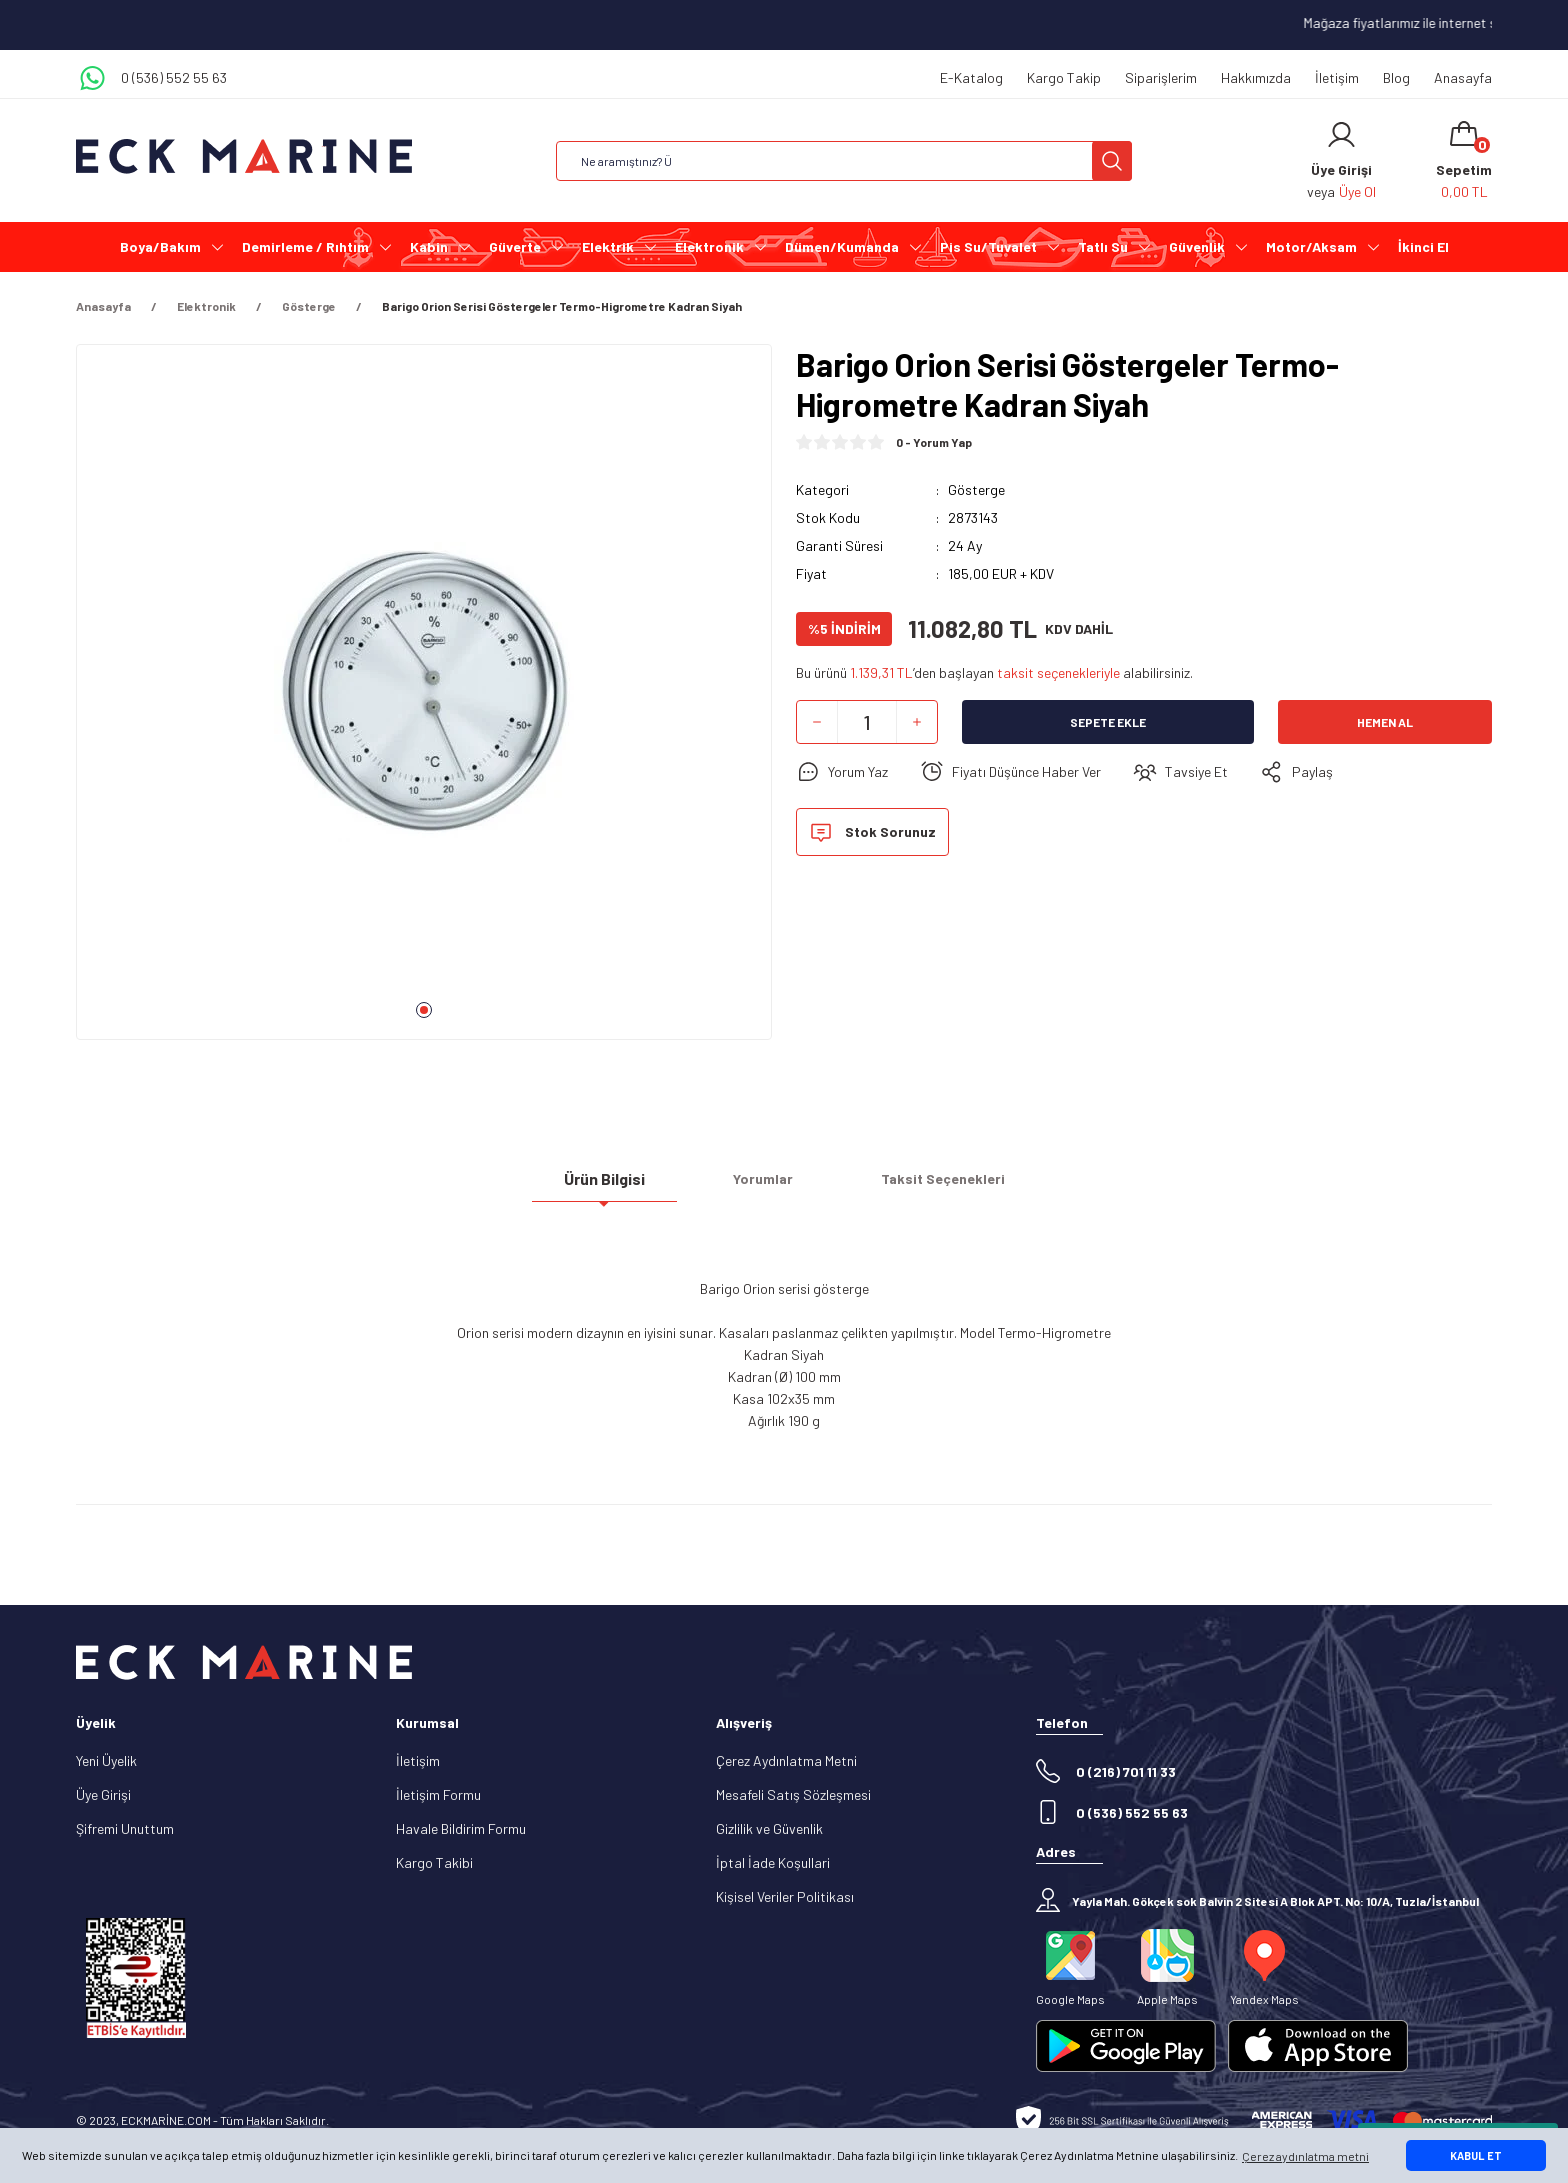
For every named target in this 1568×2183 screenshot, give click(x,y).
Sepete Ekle (1108, 722)
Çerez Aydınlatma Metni (786, 1760)
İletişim (1337, 77)
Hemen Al (1385, 722)
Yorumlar (763, 1186)
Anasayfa (1463, 77)
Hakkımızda (1256, 77)
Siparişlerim (1161, 77)
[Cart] (1464, 161)
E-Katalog (971, 77)
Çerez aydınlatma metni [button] (1305, 2156)
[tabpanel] (424, 700)
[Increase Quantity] (917, 722)
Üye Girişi (103, 1794)
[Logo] (244, 156)
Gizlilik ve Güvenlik (769, 1828)
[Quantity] (867, 722)
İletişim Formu (438, 1794)
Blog (1396, 77)
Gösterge (976, 489)
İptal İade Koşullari (773, 1862)
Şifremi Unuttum (125, 1828)
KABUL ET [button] (1476, 2155)
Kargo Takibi (434, 1862)
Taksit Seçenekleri (943, 1186)
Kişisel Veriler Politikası (785, 1896)
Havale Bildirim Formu (461, 1828)
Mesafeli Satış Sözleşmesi (793, 1794)
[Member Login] (1341, 135)
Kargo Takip (1064, 77)
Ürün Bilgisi (604, 1186)
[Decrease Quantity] (817, 722)
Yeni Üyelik (106, 1760)
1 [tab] (424, 1010)
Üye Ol (1357, 191)
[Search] (844, 161)
